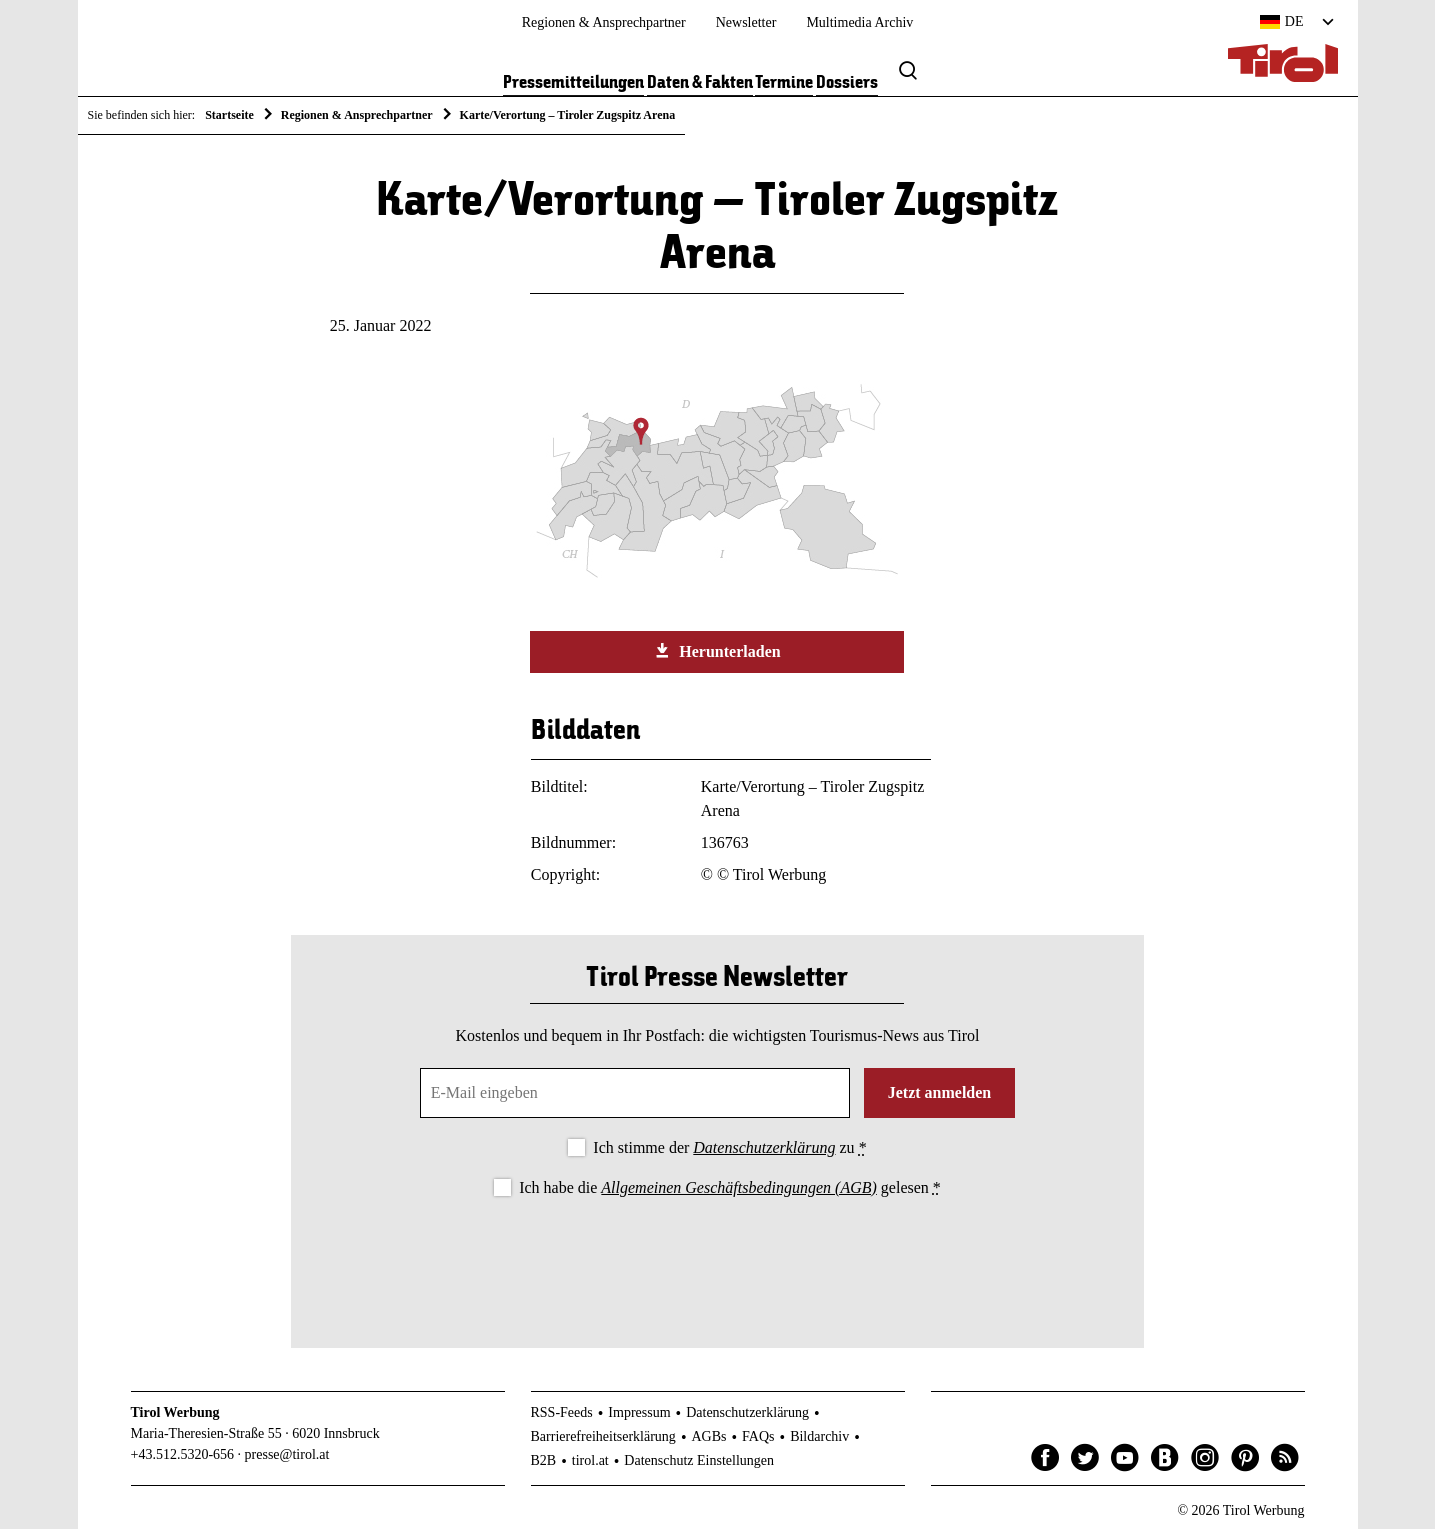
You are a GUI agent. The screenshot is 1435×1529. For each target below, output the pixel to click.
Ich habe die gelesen (730, 1187)
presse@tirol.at (287, 1454)
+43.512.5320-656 (183, 1454)
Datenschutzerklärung (764, 1147)
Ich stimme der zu (729, 1147)
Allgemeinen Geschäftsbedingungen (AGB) (738, 1187)
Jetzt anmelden (940, 1092)
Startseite (229, 115)
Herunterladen (717, 651)
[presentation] (717, 1256)
